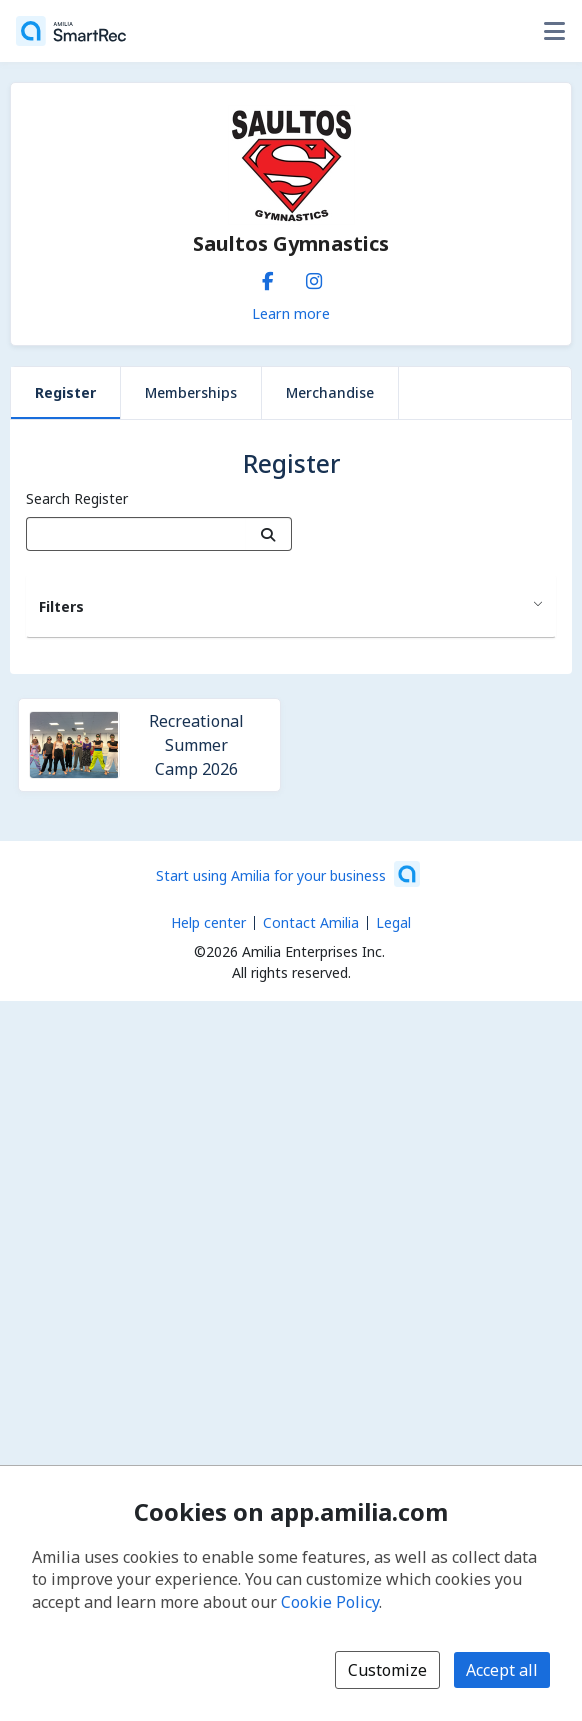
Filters (61, 606)
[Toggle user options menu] (554, 31)
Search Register (77, 498)
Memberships (191, 392)
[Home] (71, 31)
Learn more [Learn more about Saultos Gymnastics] (291, 313)
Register (65, 392)
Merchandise (330, 392)
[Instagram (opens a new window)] (314, 277)
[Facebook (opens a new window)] (268, 277)
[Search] (268, 534)
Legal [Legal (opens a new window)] (393, 922)
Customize (387, 1670)
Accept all (502, 1670)
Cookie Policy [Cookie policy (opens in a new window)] (330, 1602)
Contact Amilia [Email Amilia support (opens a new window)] (311, 922)
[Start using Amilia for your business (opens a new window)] (288, 874)
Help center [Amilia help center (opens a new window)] (208, 922)
